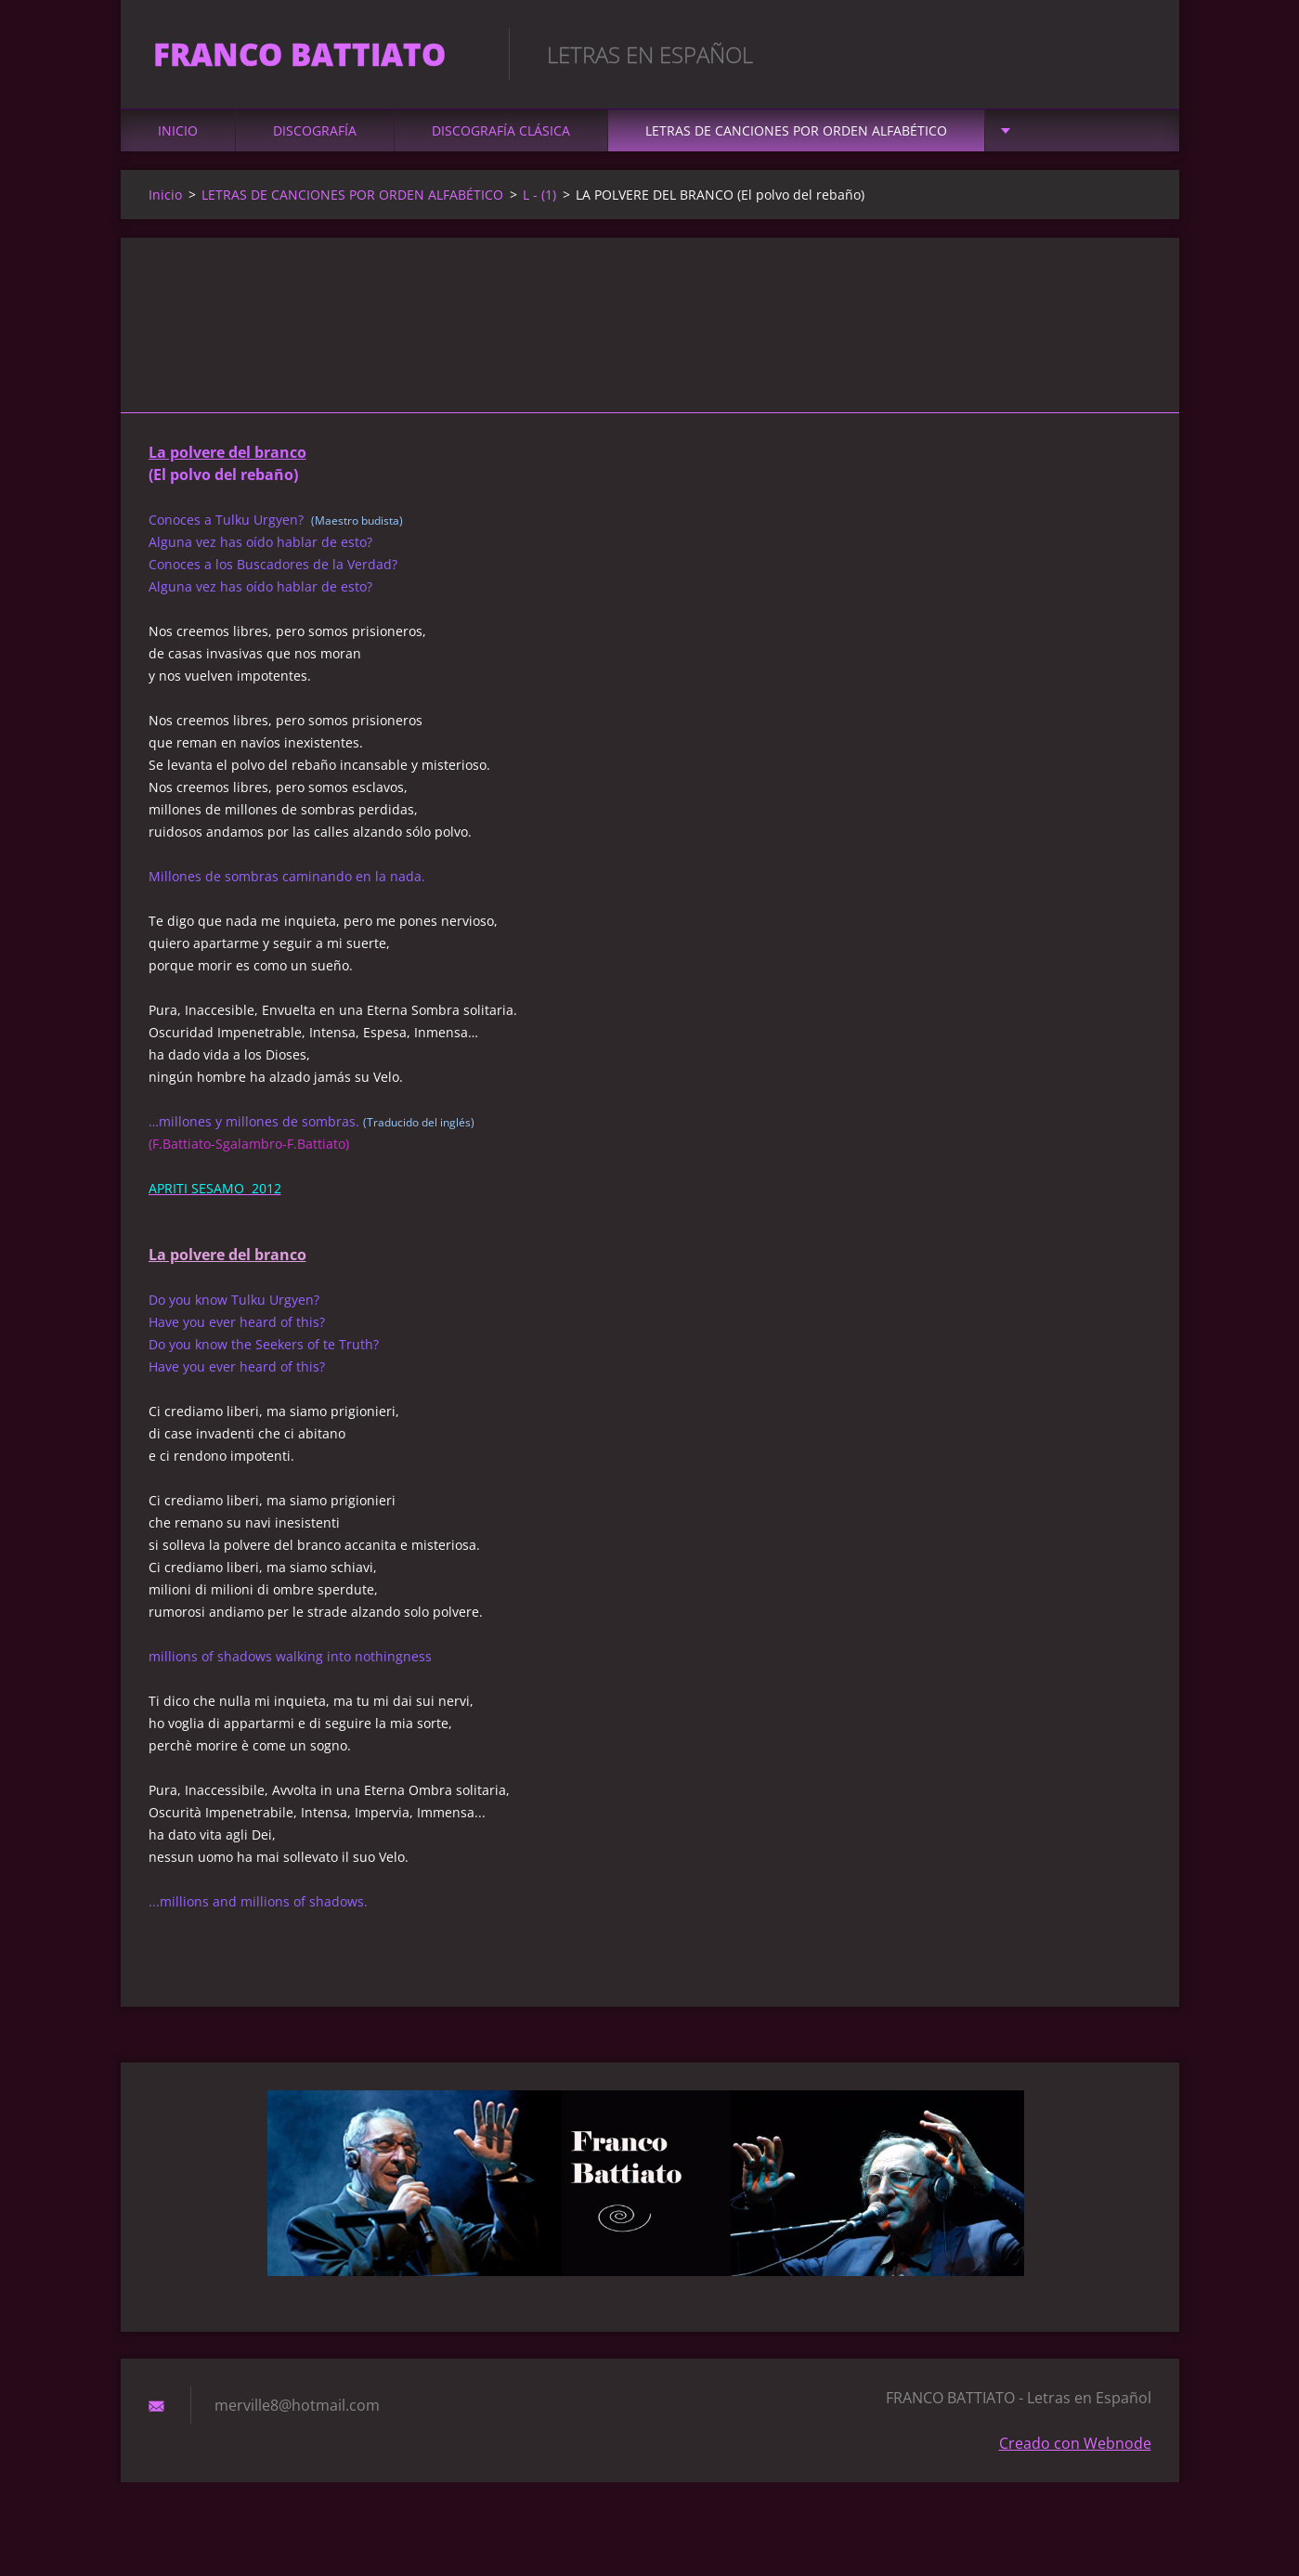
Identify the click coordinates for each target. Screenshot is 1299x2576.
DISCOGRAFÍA (315, 141)
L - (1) (539, 205)
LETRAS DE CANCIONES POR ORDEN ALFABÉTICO (796, 141)
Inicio (178, 141)
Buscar (1131, 54)
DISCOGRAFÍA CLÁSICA (501, 141)
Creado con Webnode (1075, 2453)
